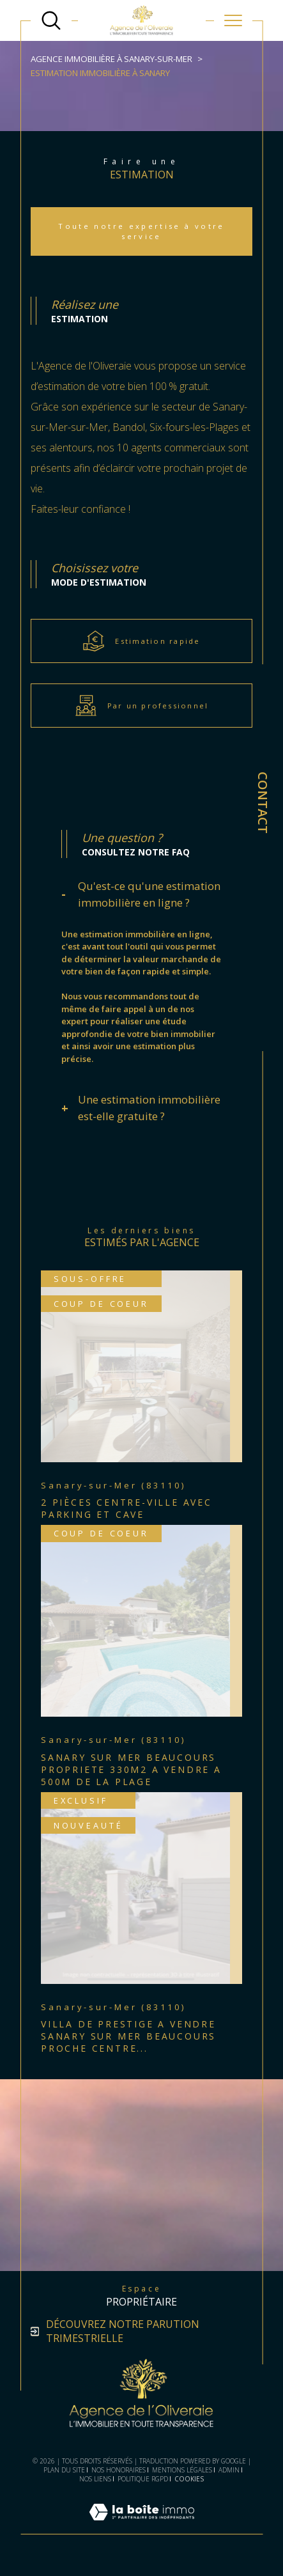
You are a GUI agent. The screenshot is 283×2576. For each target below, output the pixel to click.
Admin (229, 2469)
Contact (263, 803)
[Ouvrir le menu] (233, 20)
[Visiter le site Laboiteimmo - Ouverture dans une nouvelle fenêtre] (141, 2527)
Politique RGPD (143, 2478)
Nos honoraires (118, 2469)
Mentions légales (182, 2469)
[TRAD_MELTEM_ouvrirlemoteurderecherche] (51, 20)
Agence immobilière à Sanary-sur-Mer (111, 59)
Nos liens (95, 2478)
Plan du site (64, 2469)
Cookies (189, 2479)
